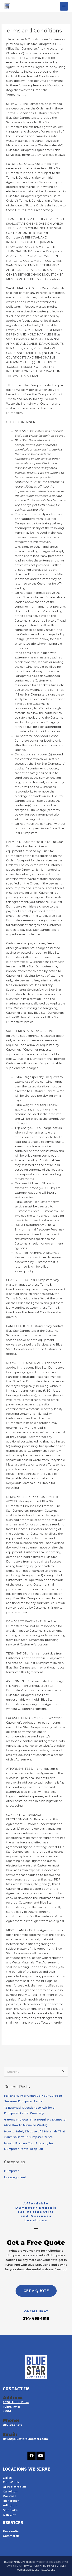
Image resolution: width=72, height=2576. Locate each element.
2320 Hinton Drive (16, 2402)
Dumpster (11, 2171)
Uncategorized (15, 2177)
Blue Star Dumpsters (18, 2562)
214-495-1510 (36, 2318)
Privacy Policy (32, 2565)
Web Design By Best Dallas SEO (36, 2570)
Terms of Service (54, 2565)
